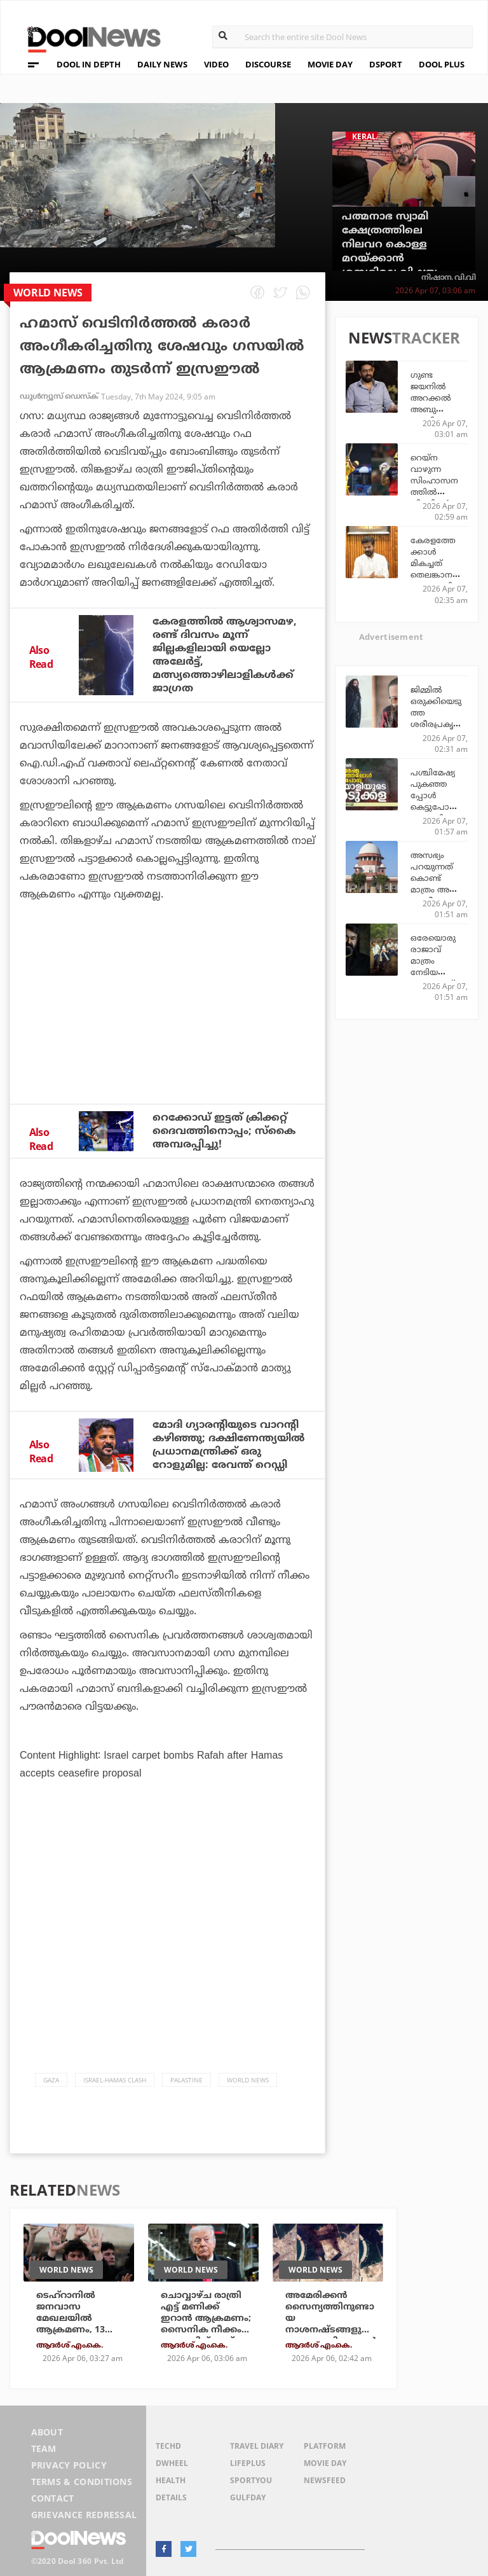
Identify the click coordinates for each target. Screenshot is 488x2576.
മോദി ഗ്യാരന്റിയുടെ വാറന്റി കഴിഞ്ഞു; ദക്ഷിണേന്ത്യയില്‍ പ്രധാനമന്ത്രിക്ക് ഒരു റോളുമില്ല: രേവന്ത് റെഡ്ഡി (228, 1445)
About (47, 2432)
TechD (168, 2446)
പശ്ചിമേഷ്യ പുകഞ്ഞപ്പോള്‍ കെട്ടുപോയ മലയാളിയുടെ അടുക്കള (435, 800)
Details (171, 2497)
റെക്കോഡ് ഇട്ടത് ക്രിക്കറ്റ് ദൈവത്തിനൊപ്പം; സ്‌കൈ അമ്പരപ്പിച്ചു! (223, 1131)
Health (171, 2480)
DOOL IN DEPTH (89, 64)
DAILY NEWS (162, 64)
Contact (52, 2498)
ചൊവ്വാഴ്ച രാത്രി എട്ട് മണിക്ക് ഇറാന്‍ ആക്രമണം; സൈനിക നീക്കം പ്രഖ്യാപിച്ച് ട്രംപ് (206, 2318)
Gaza (51, 2079)
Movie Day (325, 2463)
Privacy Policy (69, 2465)
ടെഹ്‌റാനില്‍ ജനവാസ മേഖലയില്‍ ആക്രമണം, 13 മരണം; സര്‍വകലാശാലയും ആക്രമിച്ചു (74, 2329)
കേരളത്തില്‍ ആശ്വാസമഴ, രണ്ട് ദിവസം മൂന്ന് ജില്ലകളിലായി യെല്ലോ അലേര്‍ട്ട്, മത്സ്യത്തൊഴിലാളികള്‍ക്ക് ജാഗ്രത (224, 654)
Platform (325, 2446)
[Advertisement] (167, 1037)
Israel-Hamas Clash (114, 2079)
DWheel (172, 2463)
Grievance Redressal (84, 2515)
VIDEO (216, 64)
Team (44, 2448)
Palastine (186, 2079)
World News (248, 2079)
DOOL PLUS (441, 64)
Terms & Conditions (82, 2482)
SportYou (251, 2480)
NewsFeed (325, 2480)
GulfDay (248, 2497)
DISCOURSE (268, 64)
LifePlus (248, 2463)
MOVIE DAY (330, 64)
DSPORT (385, 64)
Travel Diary (256, 2446)
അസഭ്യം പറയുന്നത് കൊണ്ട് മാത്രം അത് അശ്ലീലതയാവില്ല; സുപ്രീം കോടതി (435, 889)
